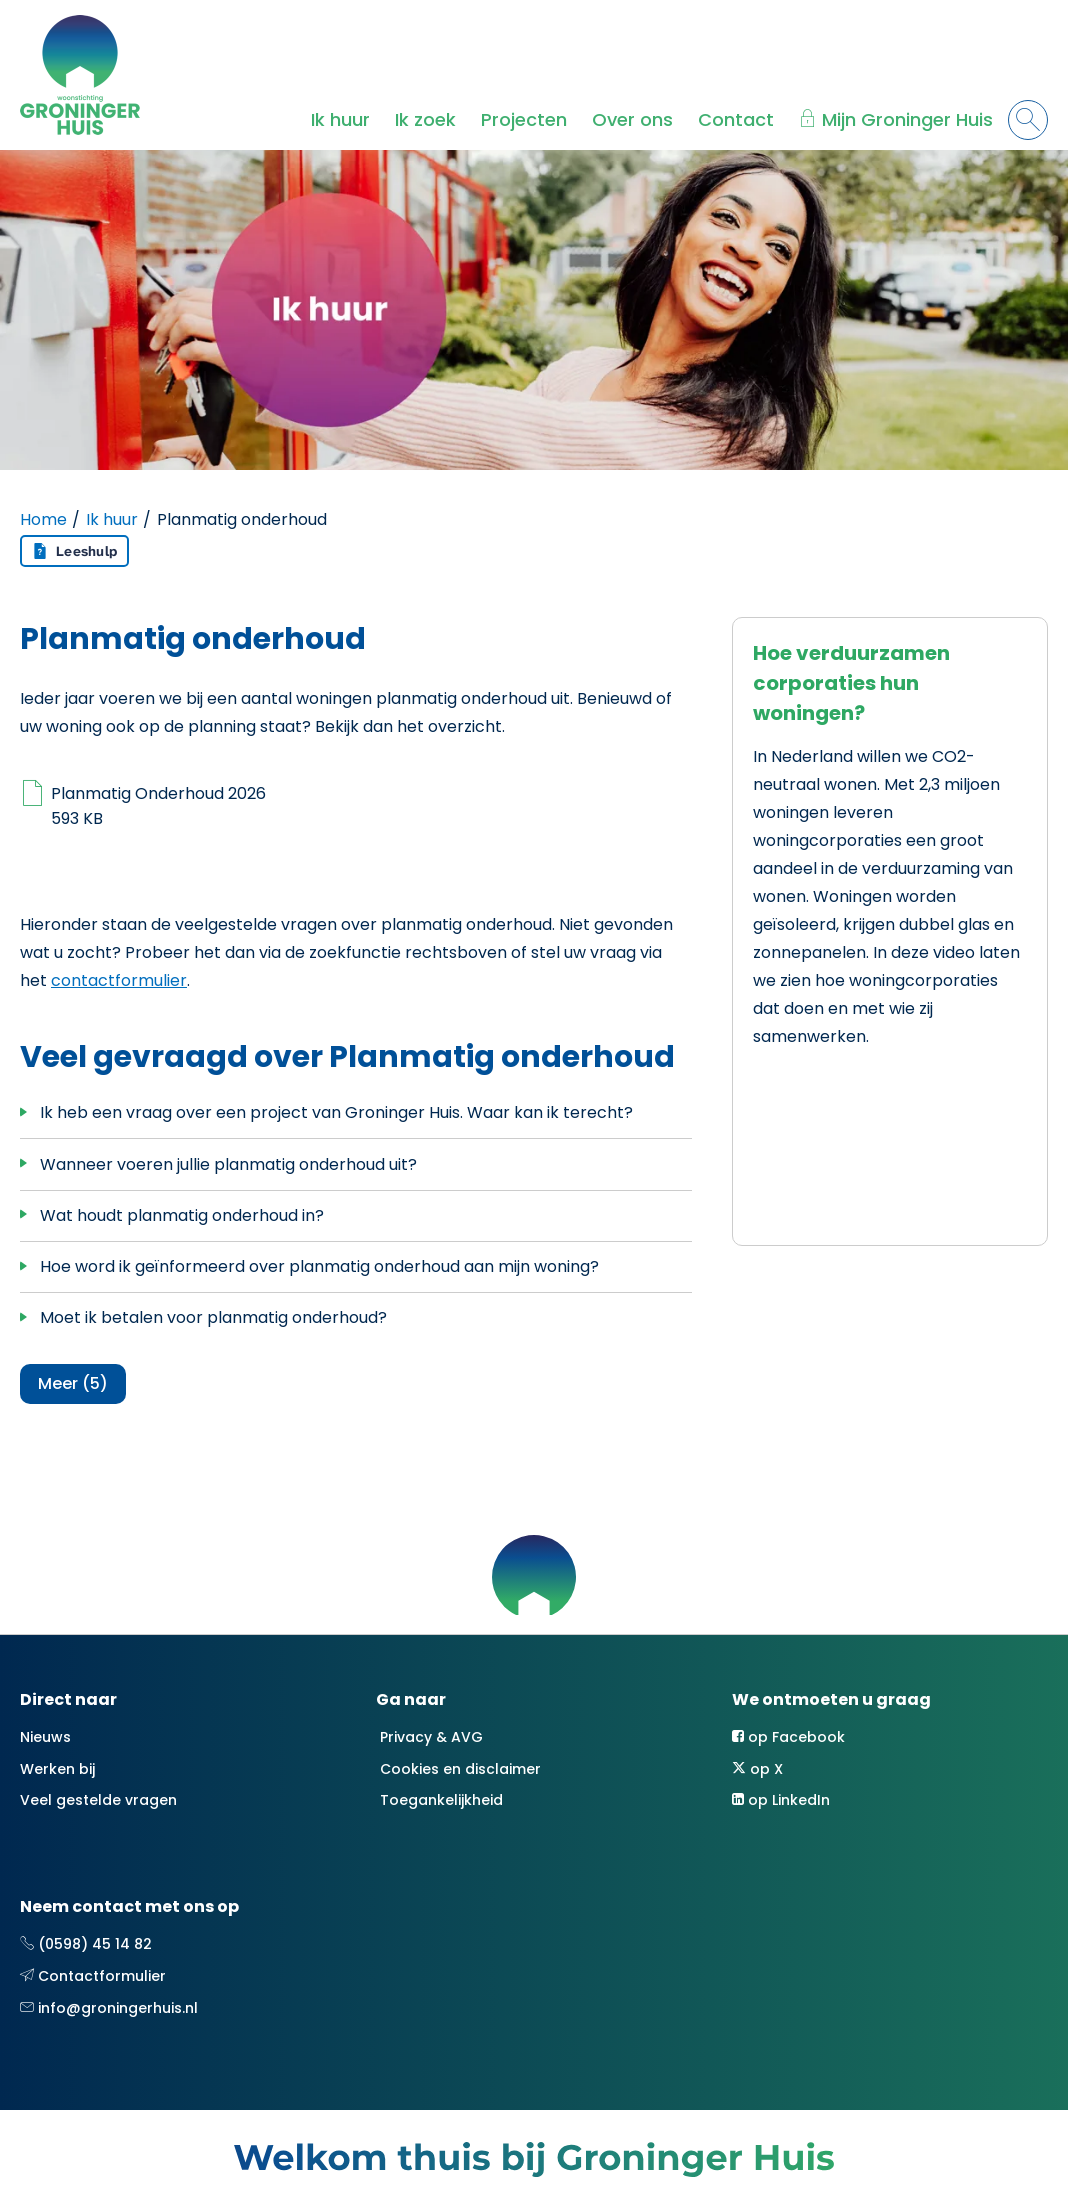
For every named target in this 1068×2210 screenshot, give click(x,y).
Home (43, 519)
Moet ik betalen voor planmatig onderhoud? (213, 1317)
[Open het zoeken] (1028, 120)
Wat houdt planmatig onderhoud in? (182, 1215)
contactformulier (119, 980)
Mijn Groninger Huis (907, 119)
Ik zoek (425, 119)
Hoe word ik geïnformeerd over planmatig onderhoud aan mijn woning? (319, 1266)
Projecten (524, 119)
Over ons (632, 119)
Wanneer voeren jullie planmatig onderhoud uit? (228, 1164)
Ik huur (340, 119)
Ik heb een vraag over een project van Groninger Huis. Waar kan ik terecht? (336, 1112)
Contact (736, 119)
